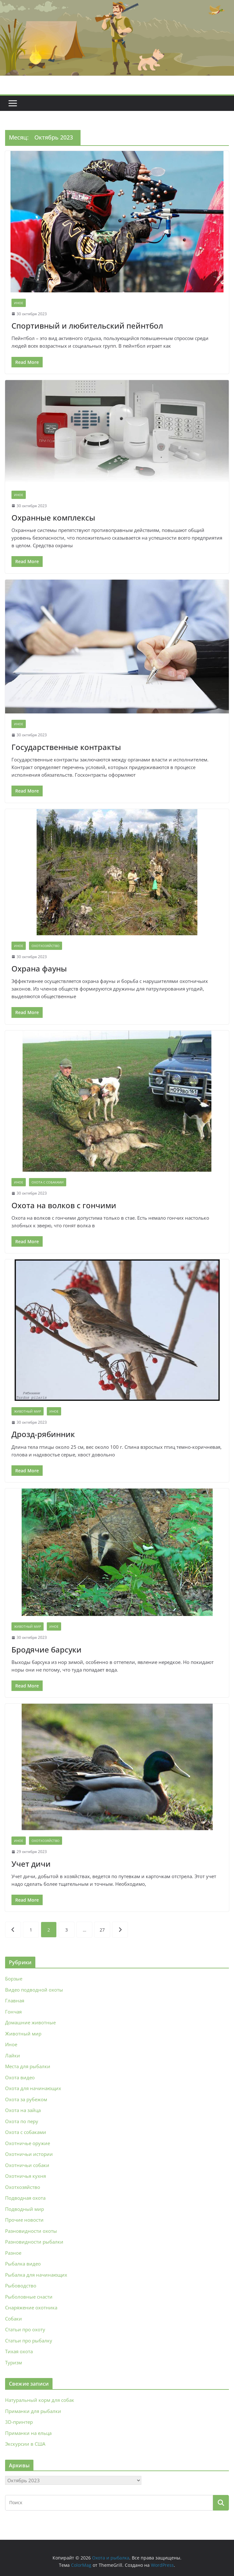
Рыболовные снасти (29, 2296)
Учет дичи (31, 1863)
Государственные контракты (66, 747)
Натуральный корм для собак (39, 2400)
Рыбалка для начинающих (36, 2275)
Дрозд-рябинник (43, 1434)
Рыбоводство (20, 2285)
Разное (13, 2253)
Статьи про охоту (25, 2329)
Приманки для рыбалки (33, 2411)
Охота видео (20, 2077)
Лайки (12, 2055)
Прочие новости (24, 2220)
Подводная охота (25, 2198)
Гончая (13, 2011)
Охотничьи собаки (27, 2165)
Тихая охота (19, 2351)
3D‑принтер (19, 2422)
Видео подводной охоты (34, 1990)
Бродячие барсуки (46, 1649)
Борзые (13, 1978)
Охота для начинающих (33, 2088)
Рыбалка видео (23, 2263)
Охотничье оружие (27, 2143)
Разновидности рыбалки (34, 2242)
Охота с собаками (48, 1182)
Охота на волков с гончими (63, 1205)
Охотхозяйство (46, 946)
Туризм (13, 2362)
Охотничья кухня (25, 2176)
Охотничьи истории (29, 2154)
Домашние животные (30, 2022)
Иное (18, 303)
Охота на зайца (23, 2110)
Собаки (13, 2318)
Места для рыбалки (27, 2066)
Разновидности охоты (31, 2231)
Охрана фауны (39, 968)
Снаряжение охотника (31, 2307)
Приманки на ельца (28, 2433)
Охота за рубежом (26, 2099)
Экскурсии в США (25, 2444)
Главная (14, 2000)
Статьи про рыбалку (28, 2340)
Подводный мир (24, 2209)
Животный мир (27, 1411)
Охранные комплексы (53, 517)
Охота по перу (21, 2121)
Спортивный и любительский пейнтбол (87, 325)
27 (102, 1930)
